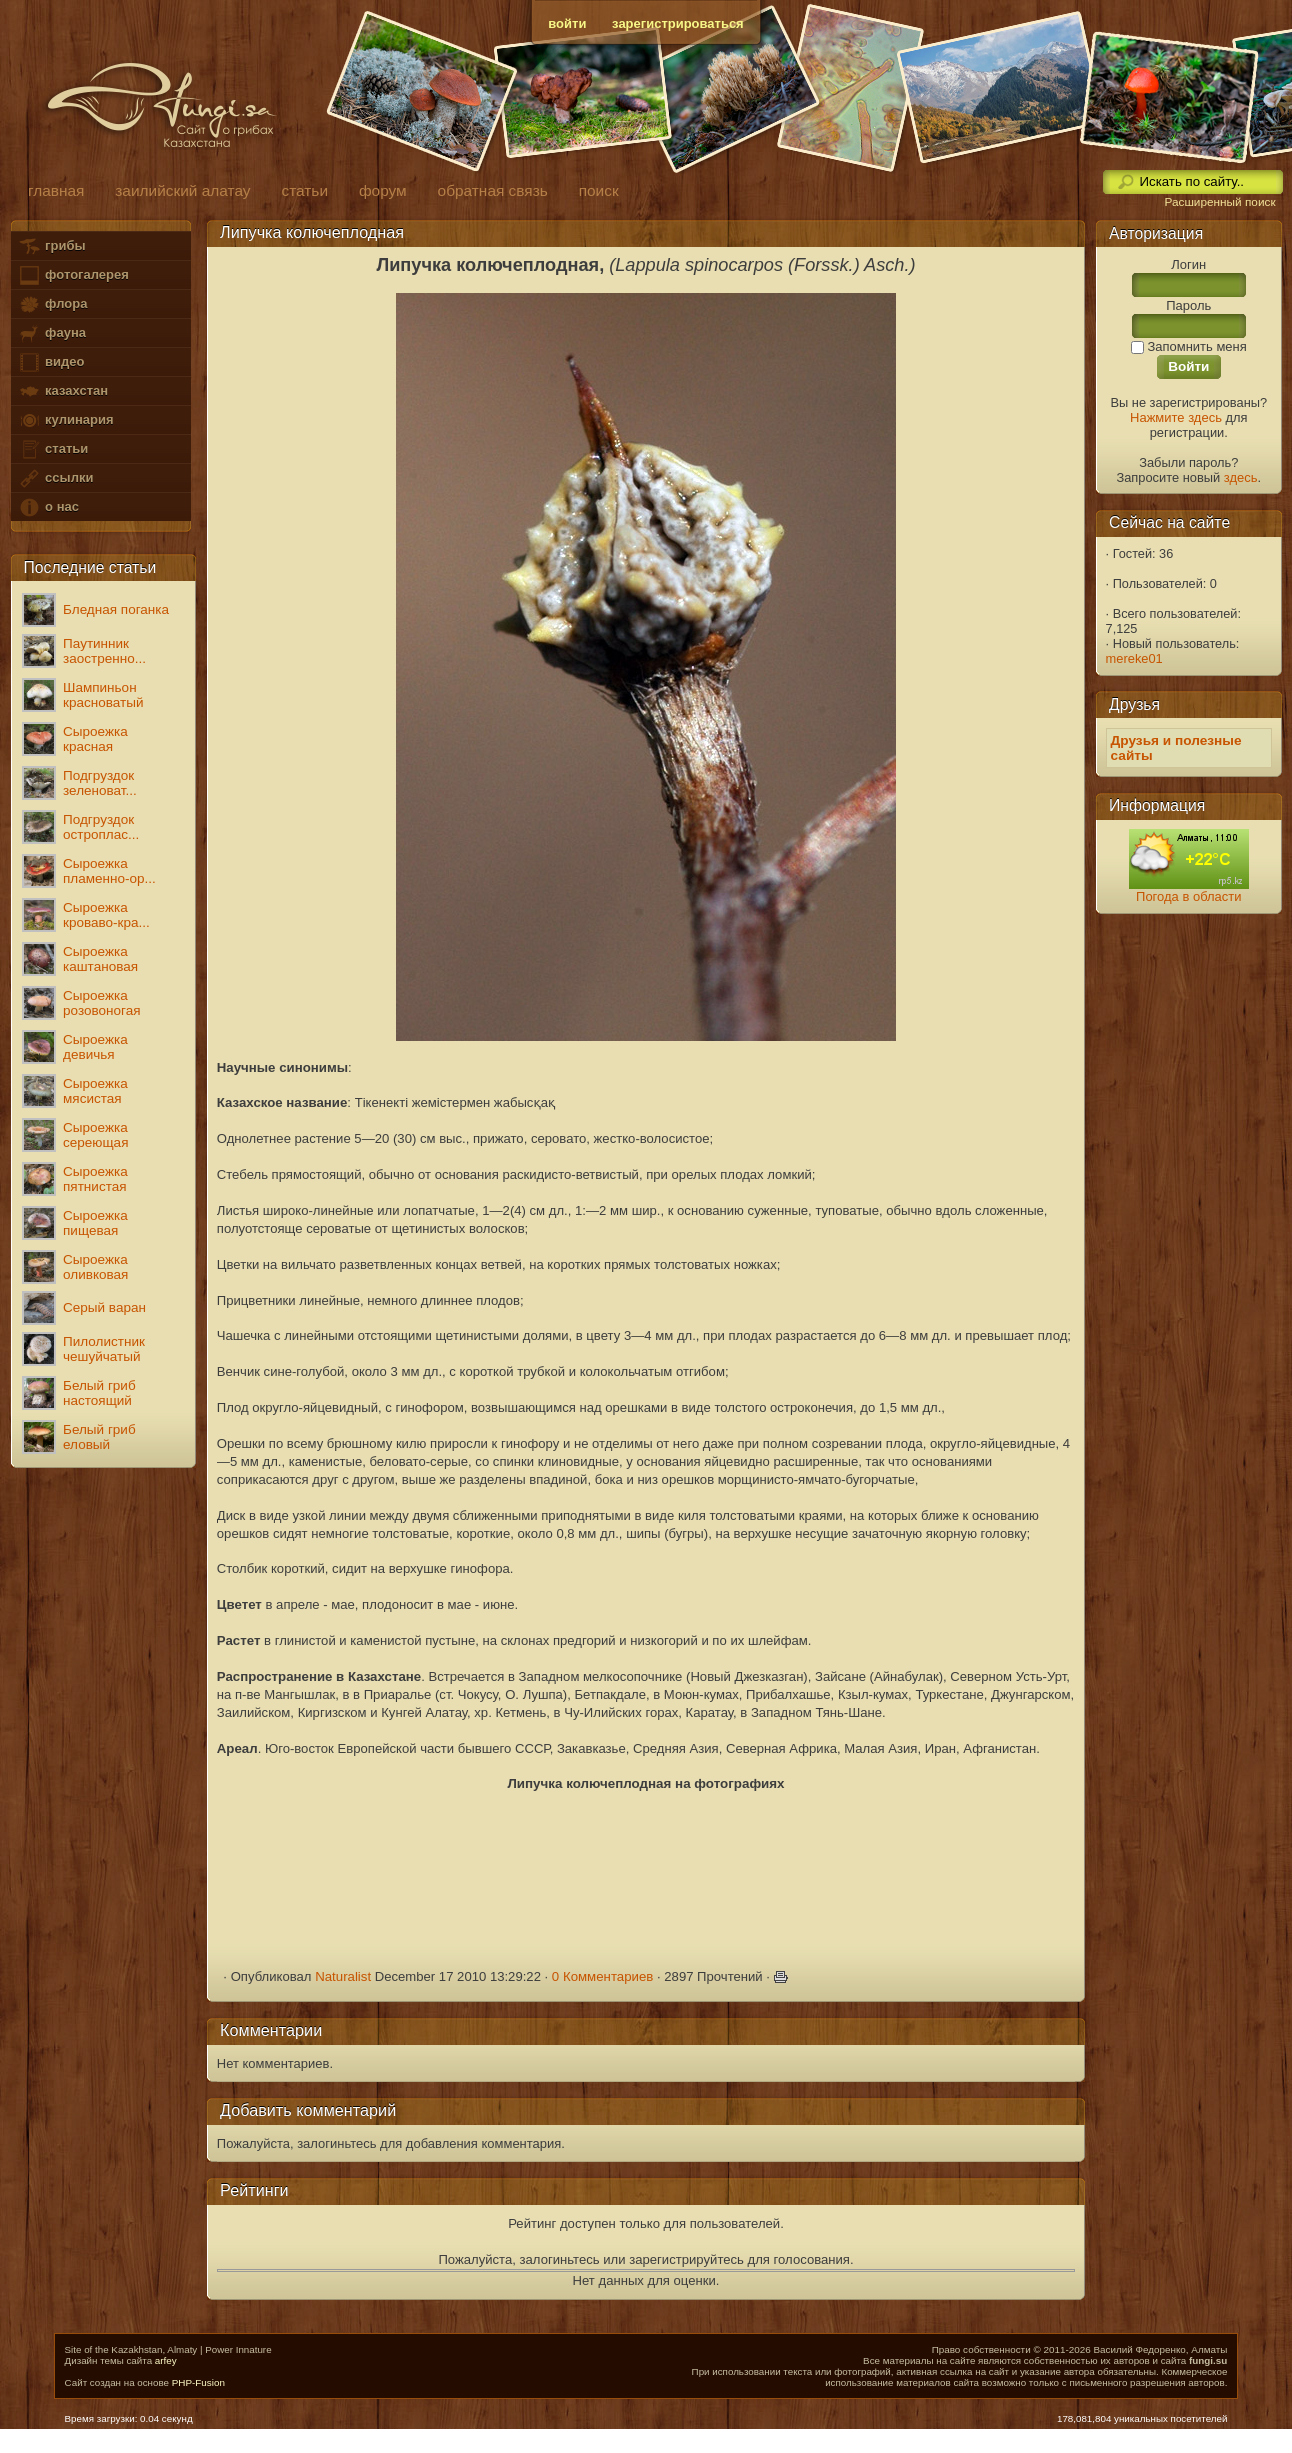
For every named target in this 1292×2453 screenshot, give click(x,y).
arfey (166, 2360)
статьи (53, 449)
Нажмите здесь (1176, 417)
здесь (1241, 477)
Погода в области (1188, 896)
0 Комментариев (603, 1976)
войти (567, 23)
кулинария (65, 420)
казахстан (63, 391)
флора (52, 304)
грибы (51, 246)
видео (51, 362)
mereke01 (1134, 658)
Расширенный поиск (1219, 202)
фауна (52, 333)
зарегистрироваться (678, 23)
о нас (48, 507)
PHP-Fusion (198, 2382)
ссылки (55, 478)
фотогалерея (73, 275)
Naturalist (343, 1976)
